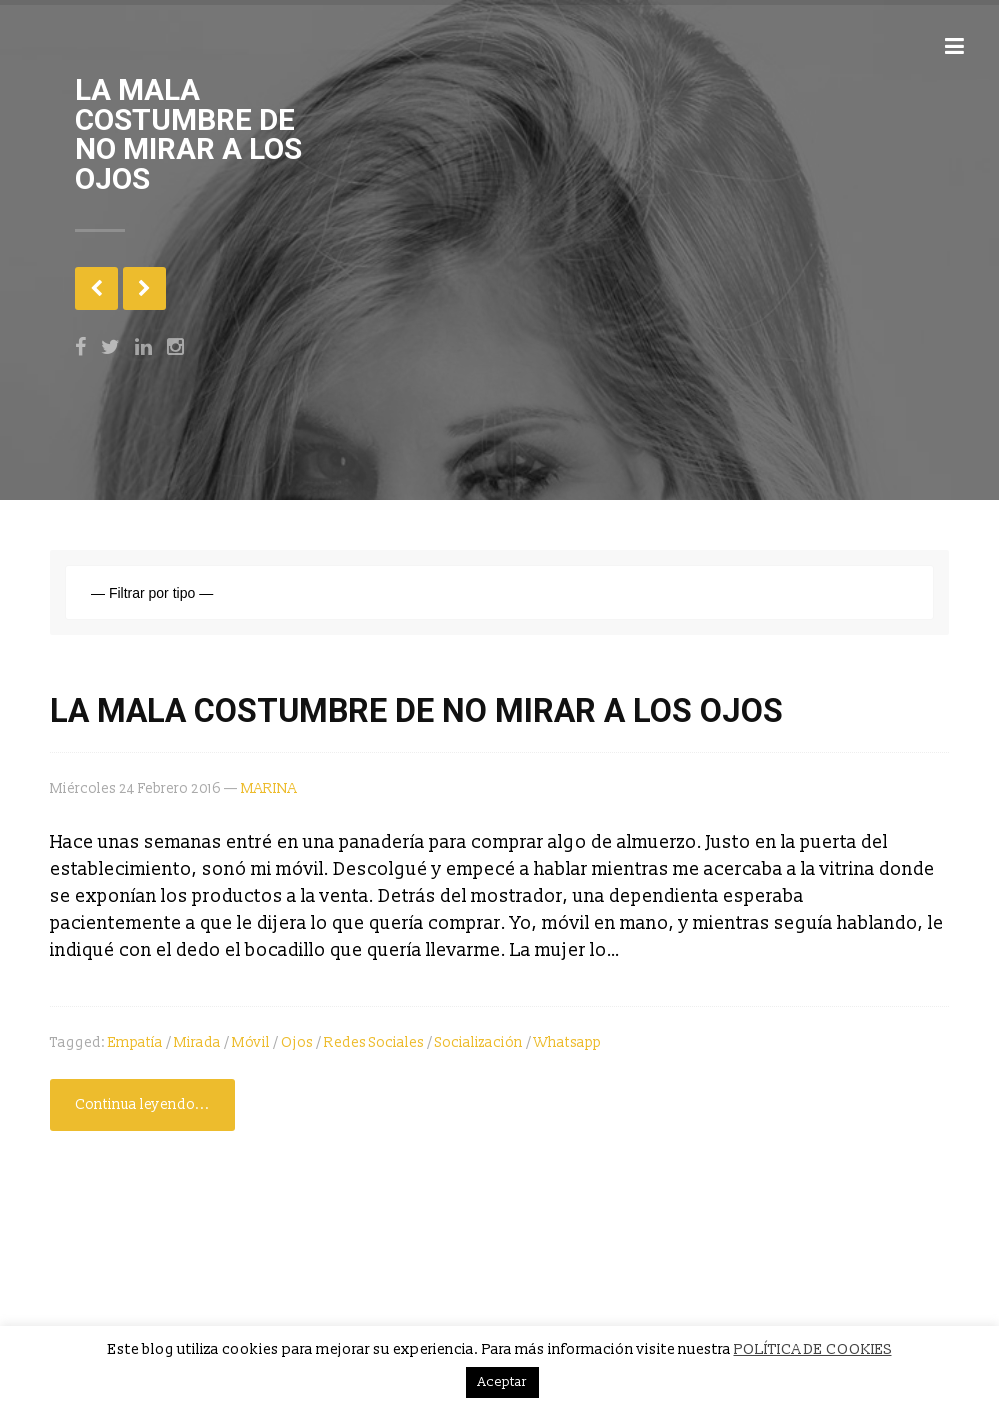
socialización (479, 1042)
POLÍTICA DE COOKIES (813, 1349)
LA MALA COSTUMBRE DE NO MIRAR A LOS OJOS (416, 711)
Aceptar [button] (502, 1382)
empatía (135, 1042)
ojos (297, 1042)
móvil (251, 1042)
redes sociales (374, 1042)
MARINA (269, 788)
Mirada (197, 1042)
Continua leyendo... (142, 1104)
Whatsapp (567, 1042)
